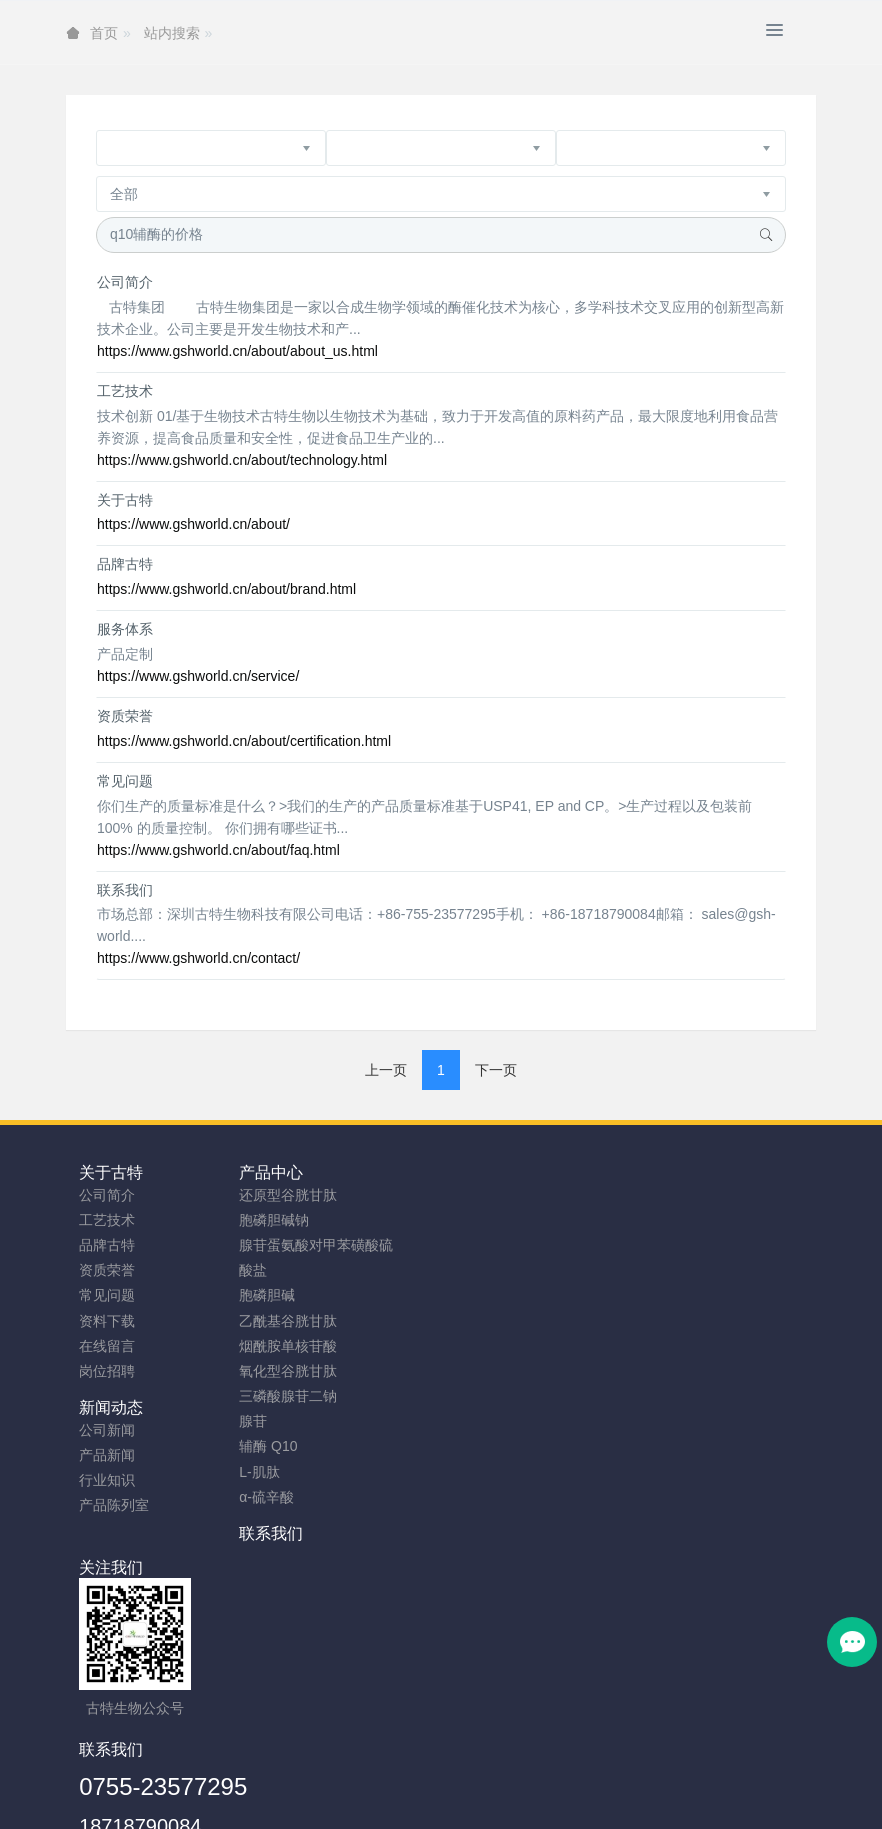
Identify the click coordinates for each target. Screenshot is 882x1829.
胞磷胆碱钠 (302, 1220)
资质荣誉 (125, 716)
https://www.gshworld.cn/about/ (193, 524)
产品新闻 (482, 1220)
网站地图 (374, 1781)
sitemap (310, 1781)
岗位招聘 (107, 1371)
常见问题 (125, 781)
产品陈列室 (489, 1270)
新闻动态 (486, 1172)
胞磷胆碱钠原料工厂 (424, 1806)
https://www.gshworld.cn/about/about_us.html (237, 351)
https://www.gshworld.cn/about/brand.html (226, 589)
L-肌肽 (287, 1472)
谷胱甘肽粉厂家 (196, 1806)
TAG (428, 1781)
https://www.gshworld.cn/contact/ (198, 958)
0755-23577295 (538, 1575)
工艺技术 (125, 391)
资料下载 (107, 1321)
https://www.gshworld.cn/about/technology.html (242, 460)
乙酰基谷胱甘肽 (316, 1321)
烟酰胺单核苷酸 (316, 1346)
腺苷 (281, 1421)
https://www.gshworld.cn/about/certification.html (244, 741)
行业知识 (482, 1245)
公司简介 (125, 282)
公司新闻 (482, 1195)
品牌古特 (125, 564)
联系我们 (125, 890)
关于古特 (125, 500)
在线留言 (107, 1346)
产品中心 (299, 1172)
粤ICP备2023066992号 (524, 1781)
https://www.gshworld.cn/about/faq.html (218, 850)
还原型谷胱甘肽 (316, 1195)
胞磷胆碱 (295, 1295)
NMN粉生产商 (303, 1806)
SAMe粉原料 (695, 1806)
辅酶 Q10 (296, 1446)
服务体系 (125, 629)
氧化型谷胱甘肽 (316, 1371)
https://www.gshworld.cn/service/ (198, 676)
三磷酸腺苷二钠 (316, 1396)
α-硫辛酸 (294, 1497)
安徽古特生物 (278, 1756)
